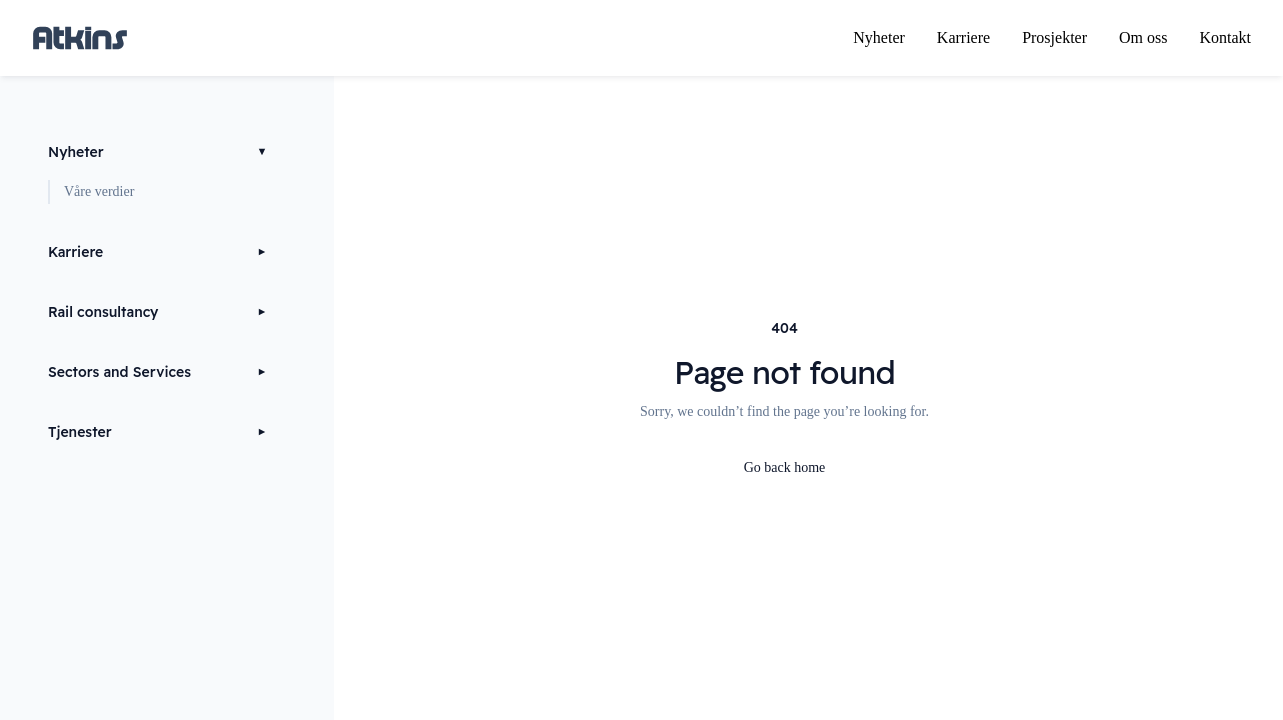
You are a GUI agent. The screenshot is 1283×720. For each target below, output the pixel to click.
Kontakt (1225, 37)
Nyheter (879, 37)
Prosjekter (1054, 37)
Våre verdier (99, 191)
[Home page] (80, 38)
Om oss (1143, 37)
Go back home (785, 467)
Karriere (963, 37)
